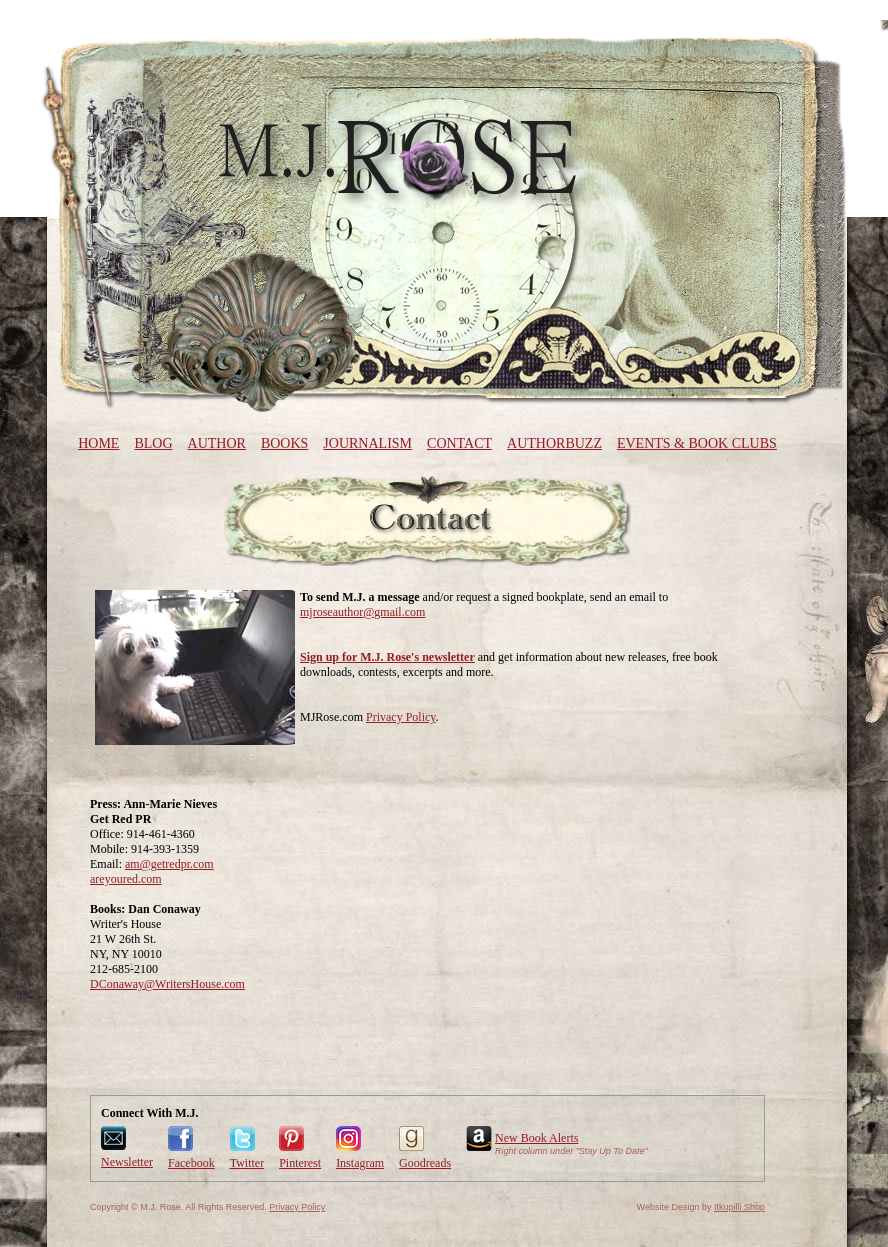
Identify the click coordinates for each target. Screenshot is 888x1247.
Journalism (367, 443)
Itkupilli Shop (739, 1207)
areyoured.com (126, 879)
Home (98, 443)
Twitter (247, 1163)
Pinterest (300, 1163)
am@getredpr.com (169, 864)
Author (217, 443)
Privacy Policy (401, 717)
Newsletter (127, 1162)
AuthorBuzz (554, 443)
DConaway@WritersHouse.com (167, 984)
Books (284, 443)
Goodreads (425, 1163)
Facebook (191, 1163)
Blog (153, 443)
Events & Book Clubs (697, 443)
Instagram (360, 1163)
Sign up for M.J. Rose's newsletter (387, 657)
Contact (459, 443)
